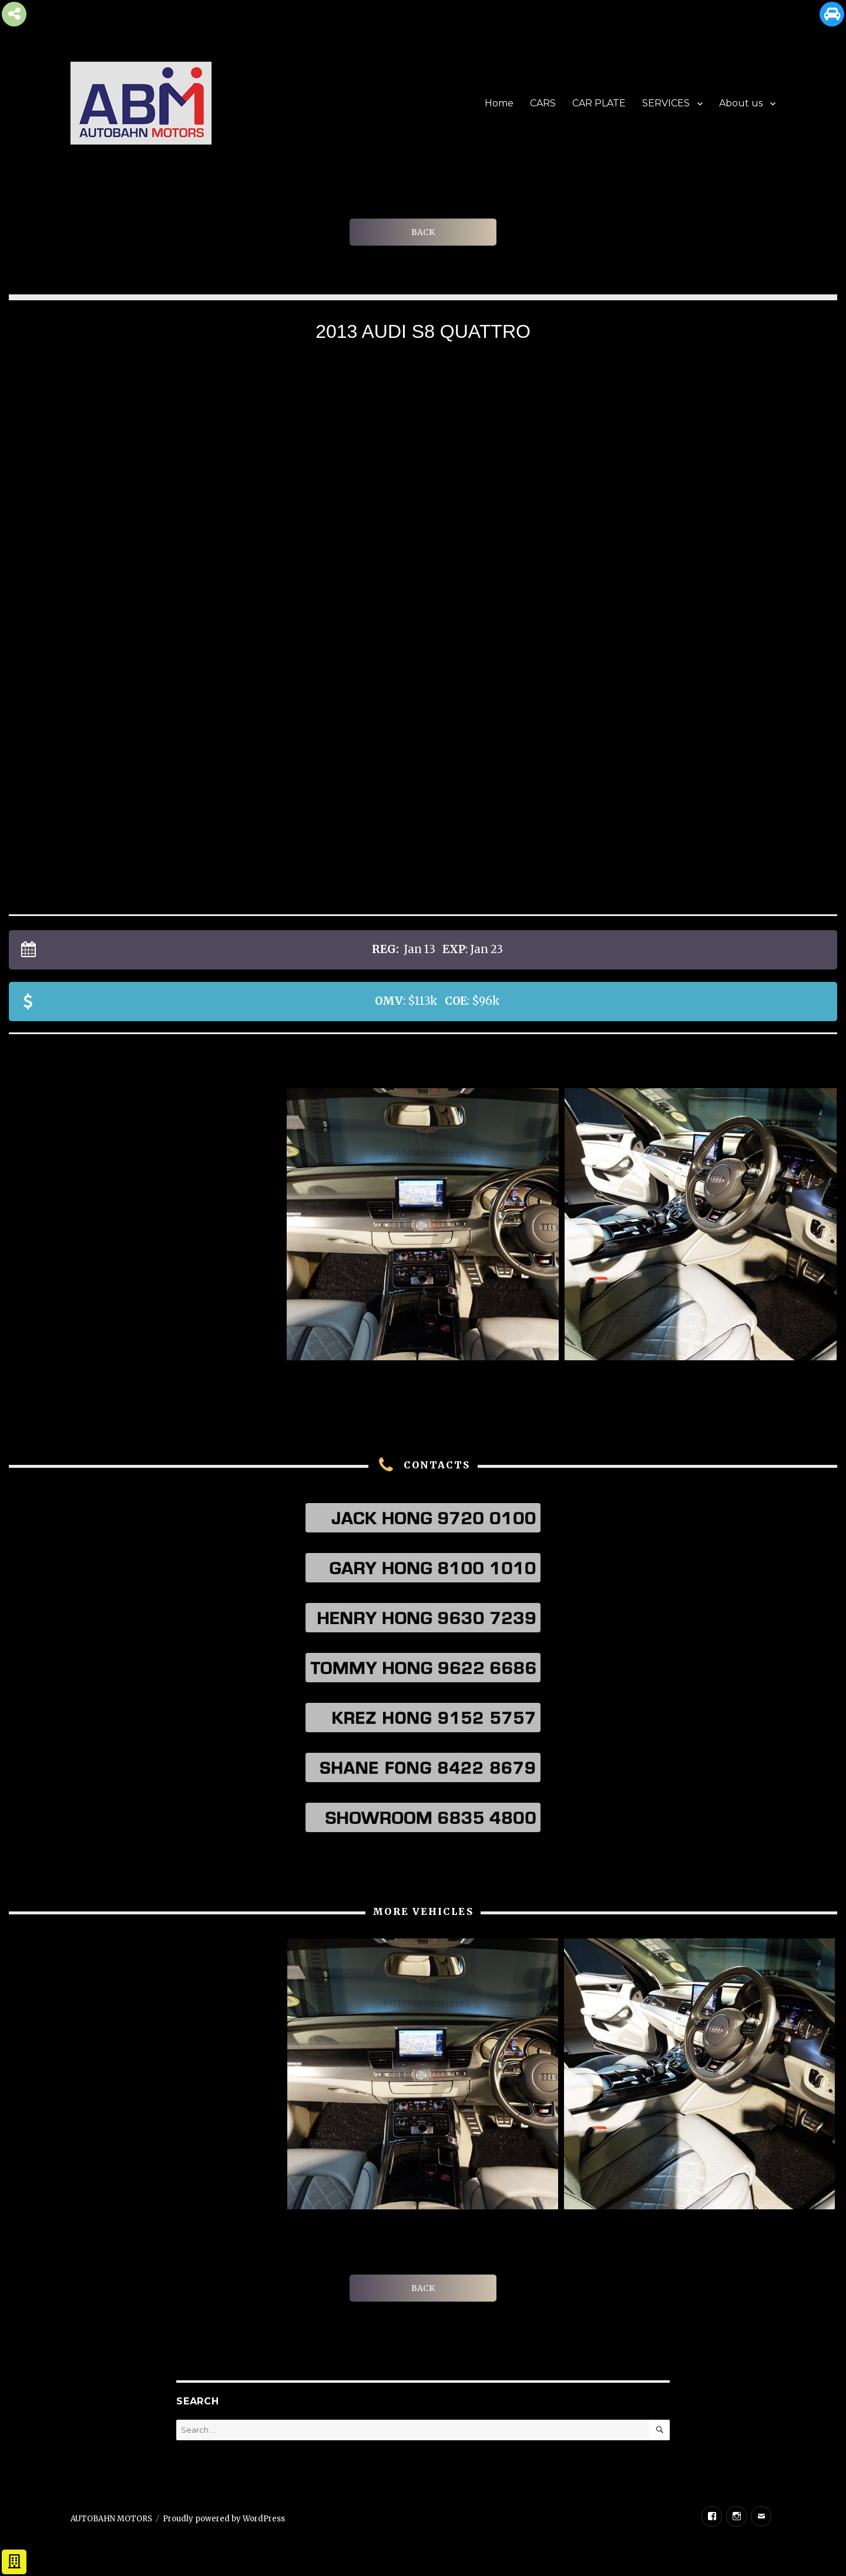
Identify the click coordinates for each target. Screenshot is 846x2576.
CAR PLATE (599, 103)
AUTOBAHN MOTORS (111, 2519)
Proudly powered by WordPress (224, 2519)
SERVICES (666, 103)
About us (741, 103)
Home (499, 103)
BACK (423, 232)
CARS (543, 103)
